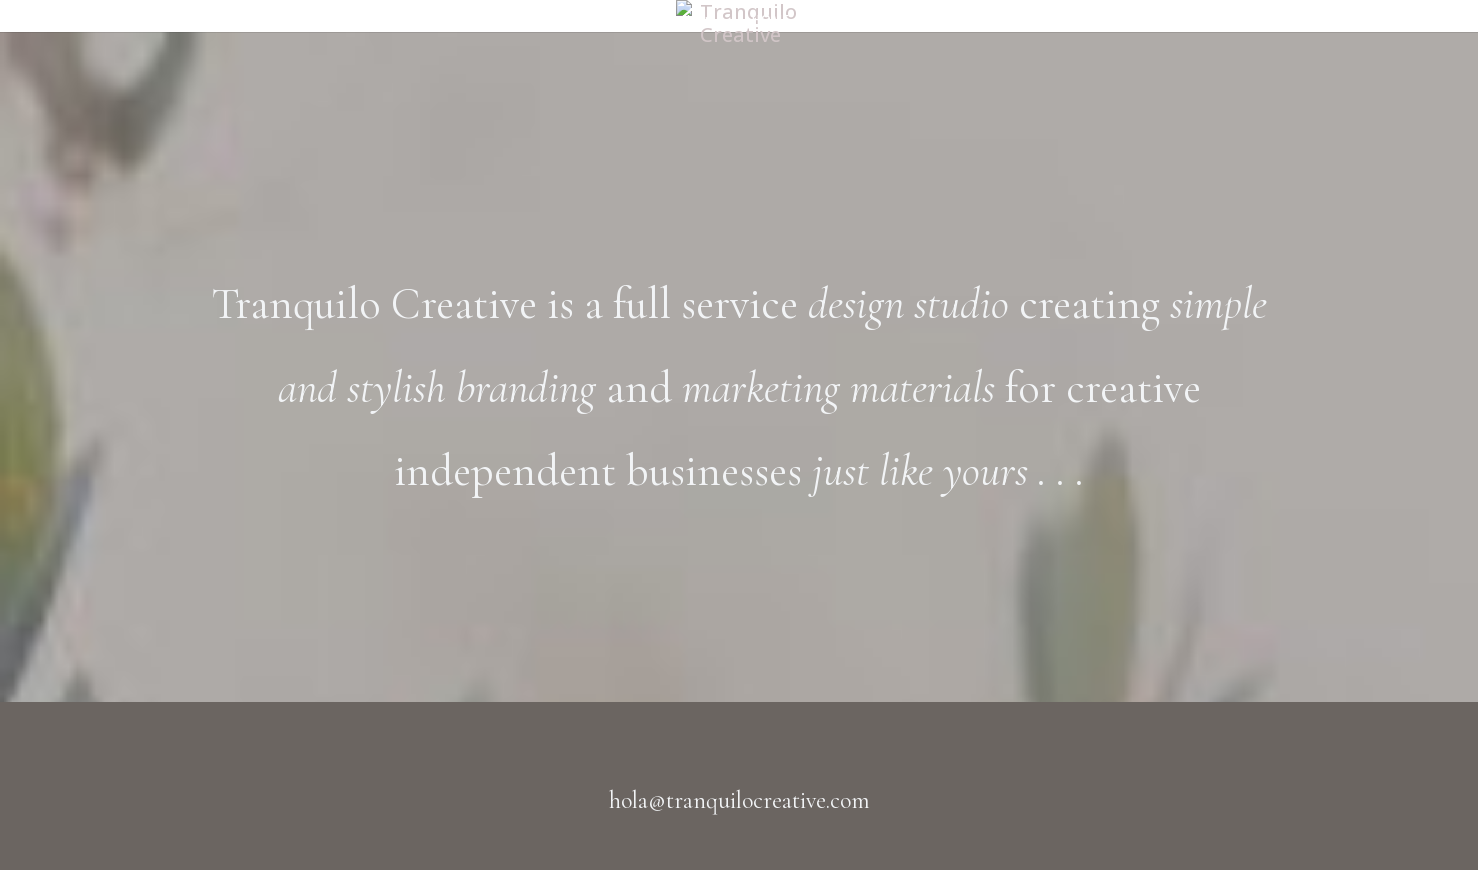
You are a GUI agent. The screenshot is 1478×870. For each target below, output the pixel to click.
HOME (771, 20)
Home (706, 20)
